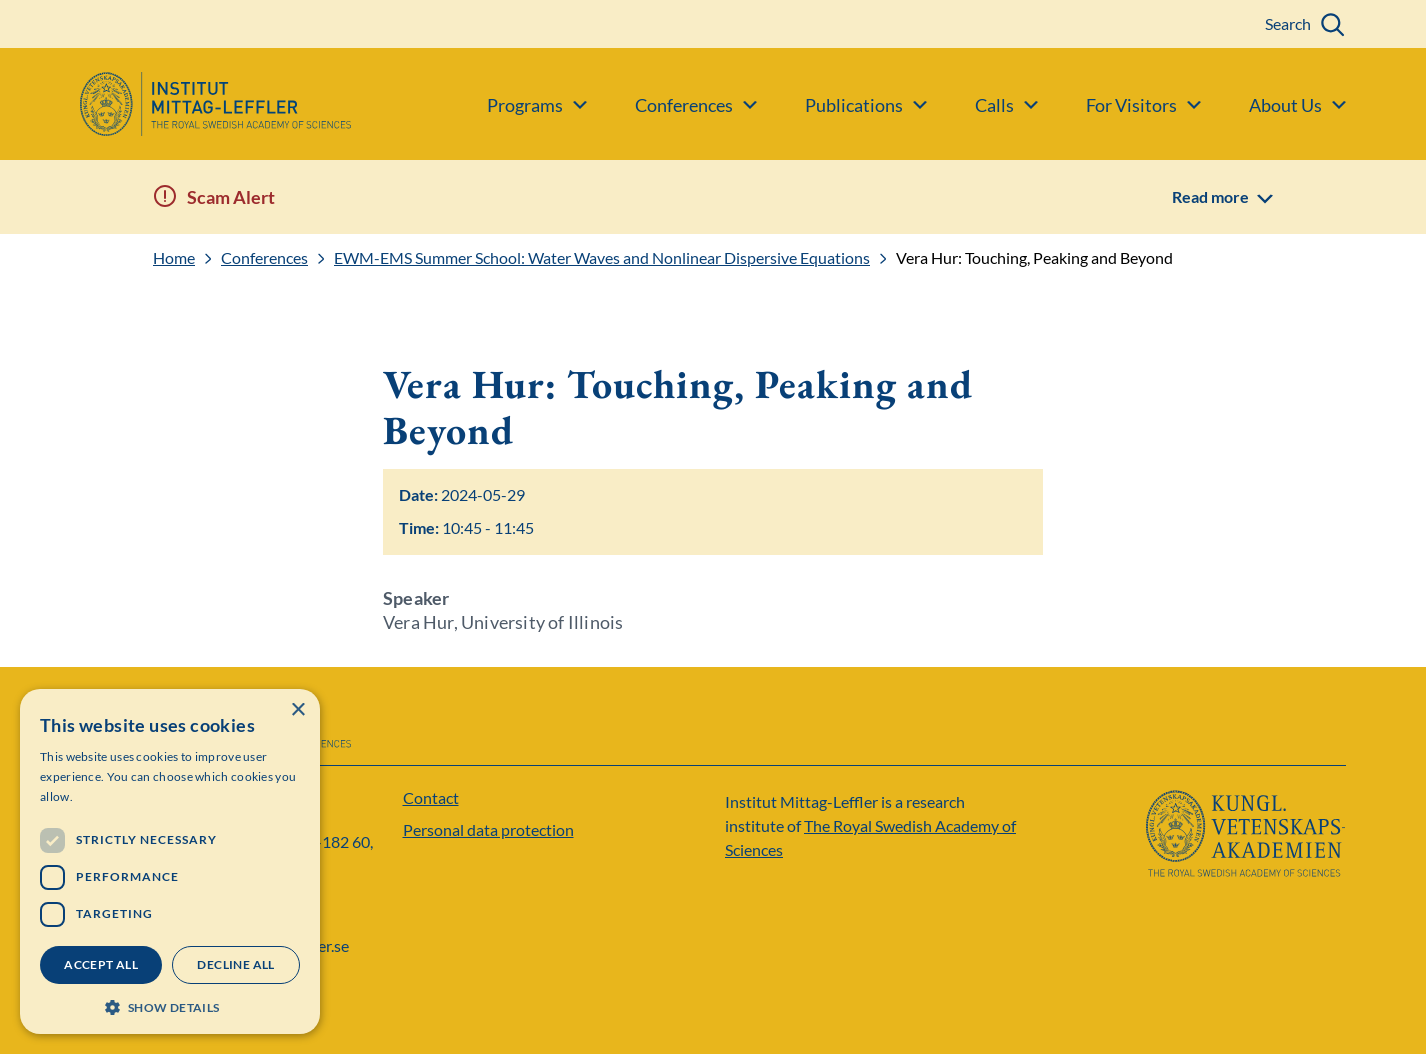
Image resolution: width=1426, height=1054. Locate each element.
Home (174, 258)
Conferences (264, 258)
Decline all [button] (235, 964)
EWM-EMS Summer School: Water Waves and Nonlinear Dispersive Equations (602, 258)
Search (1288, 23)
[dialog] (170, 861)
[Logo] (175, 104)
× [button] (297, 710)
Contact (431, 797)
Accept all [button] (101, 964)
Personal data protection (488, 829)
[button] (170, 1005)
